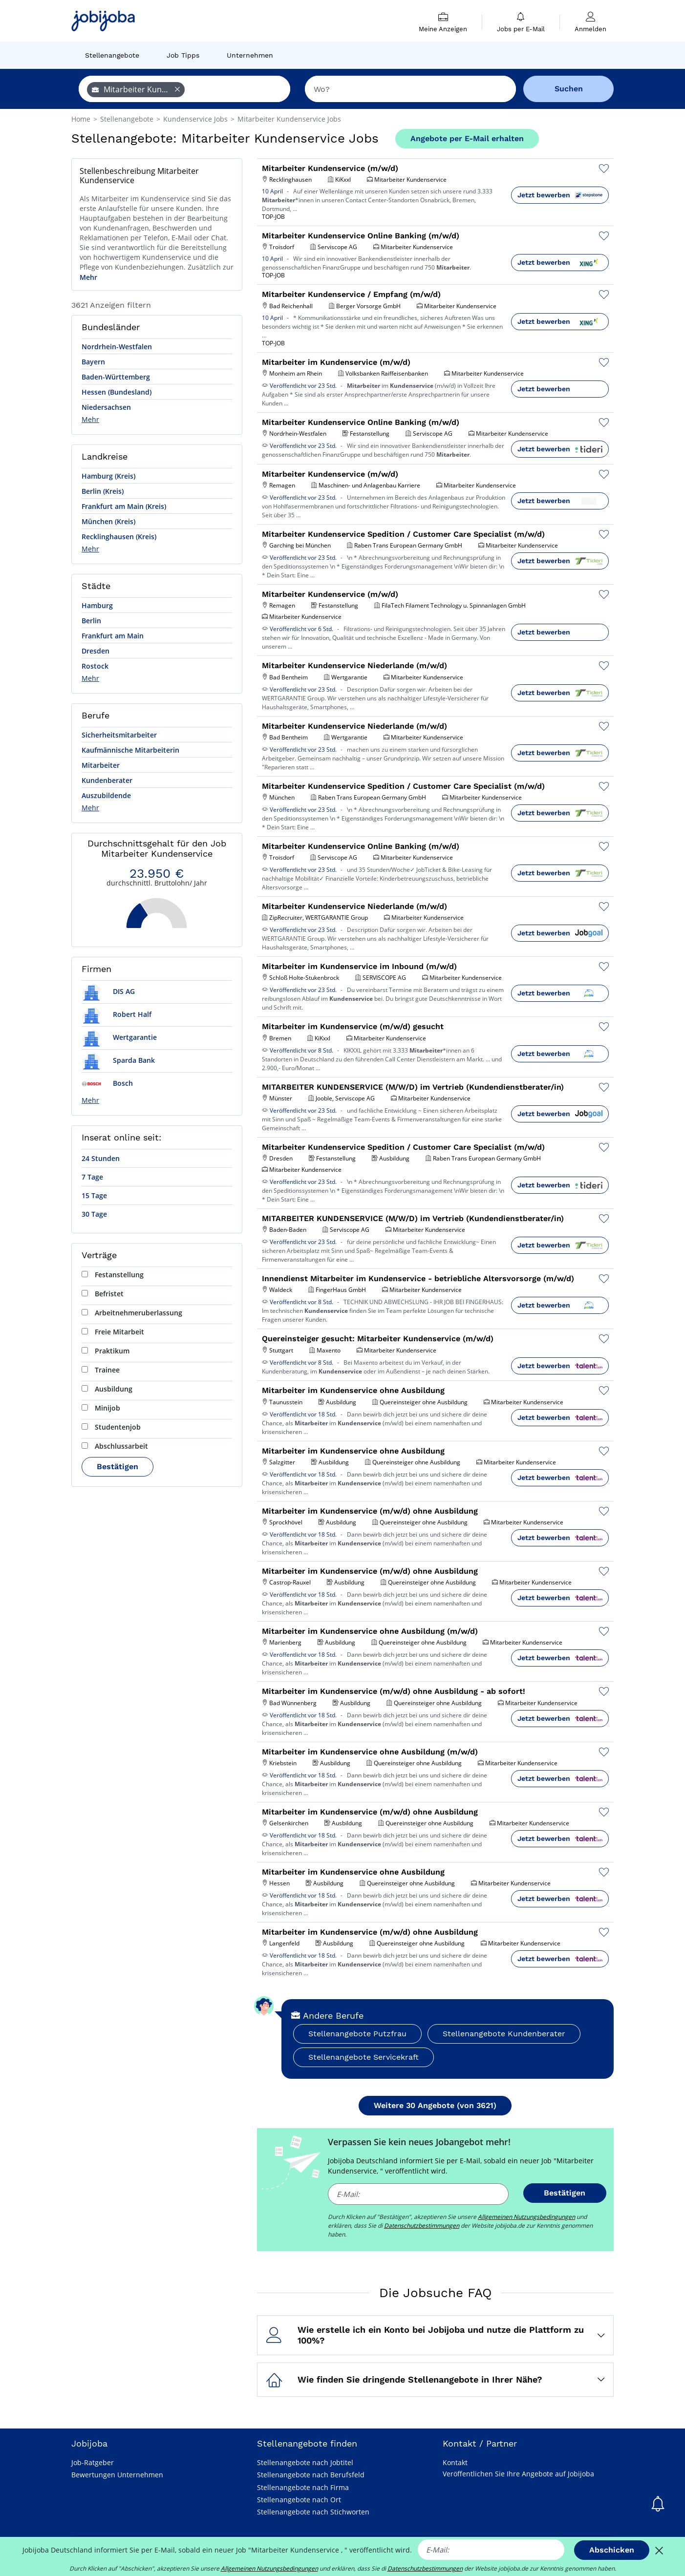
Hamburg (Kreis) (108, 476)
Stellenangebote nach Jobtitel (305, 2462)
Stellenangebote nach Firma (303, 2487)
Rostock (95, 666)
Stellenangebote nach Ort (299, 2499)
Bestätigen (117, 1466)
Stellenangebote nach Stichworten (313, 2511)
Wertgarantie (119, 1037)
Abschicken (611, 2550)
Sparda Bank (118, 1060)
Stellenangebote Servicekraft (363, 2057)
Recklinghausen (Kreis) (119, 536)
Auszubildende (106, 795)
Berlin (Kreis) (103, 491)
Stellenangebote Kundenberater (504, 2033)
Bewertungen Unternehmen (117, 2474)
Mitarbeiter (101, 765)
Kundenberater (107, 780)
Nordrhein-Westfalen (117, 346)
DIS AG (108, 991)
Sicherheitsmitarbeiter (119, 734)
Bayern (93, 361)
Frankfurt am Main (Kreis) (124, 506)
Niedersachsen (106, 407)
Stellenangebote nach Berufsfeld (310, 2474)
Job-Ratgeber (92, 2462)
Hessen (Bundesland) (116, 392)
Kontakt (455, 2462)
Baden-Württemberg (116, 376)
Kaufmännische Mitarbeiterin (130, 750)
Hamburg (97, 605)
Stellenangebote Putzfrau (357, 2033)
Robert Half (116, 1014)
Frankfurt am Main (113, 635)
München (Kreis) (108, 521)
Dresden (95, 650)
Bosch (107, 1083)
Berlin (91, 620)
